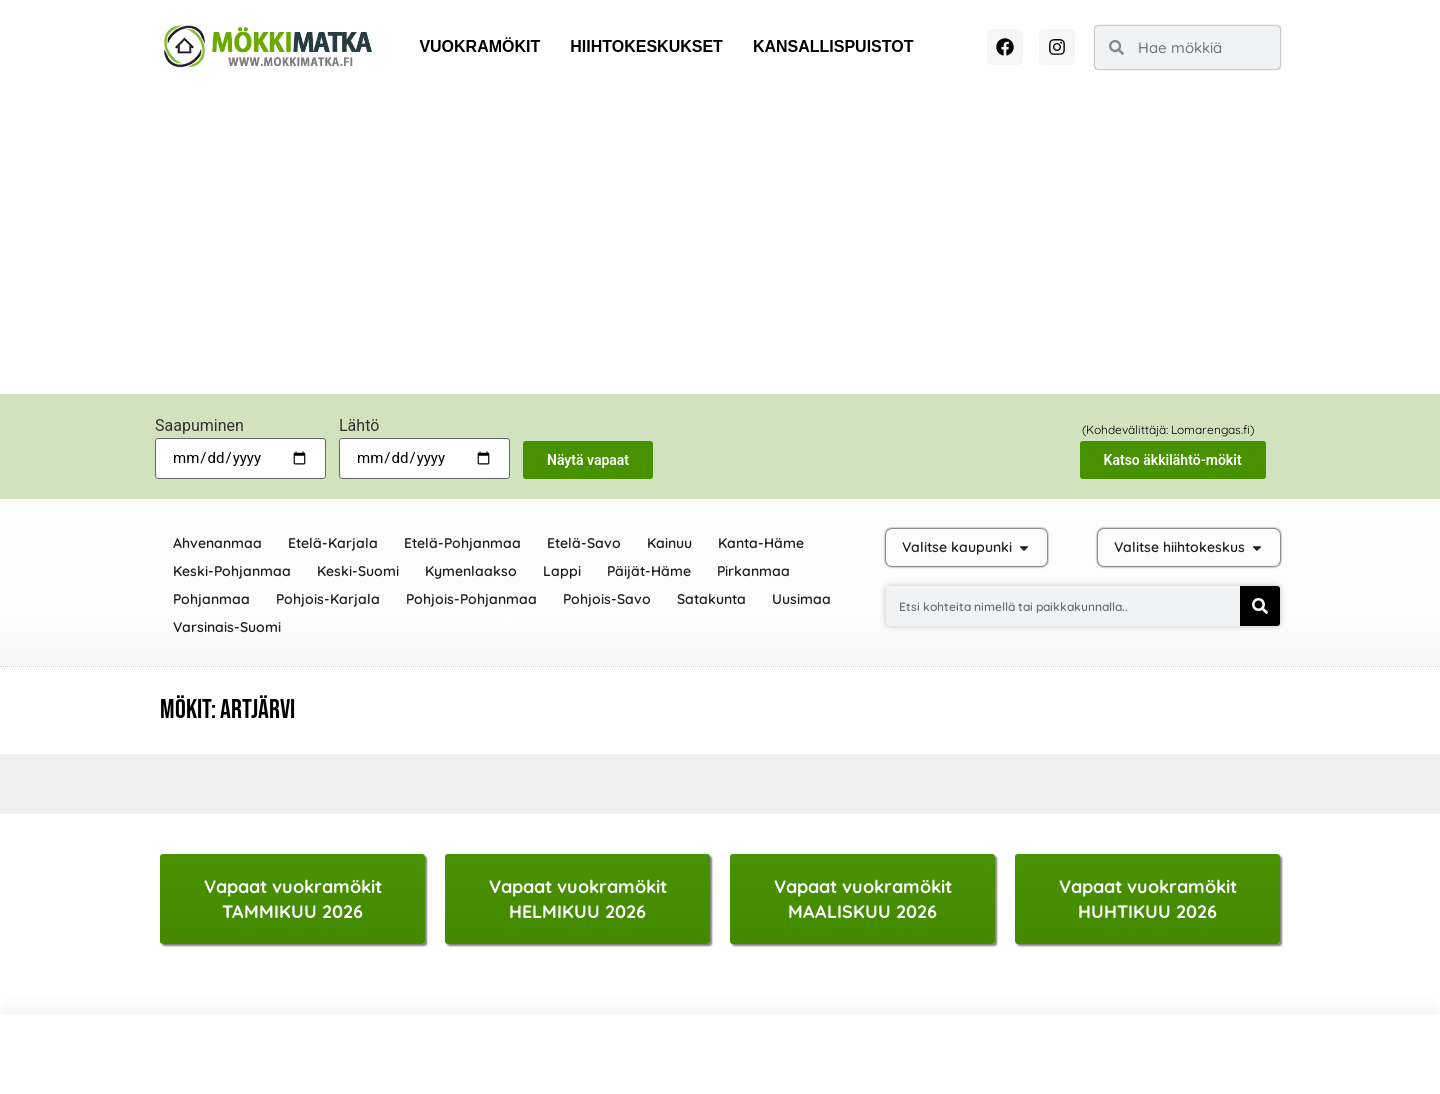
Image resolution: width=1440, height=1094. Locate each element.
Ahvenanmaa (217, 543)
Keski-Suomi (358, 571)
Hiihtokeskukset (646, 46)
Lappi (562, 571)
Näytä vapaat (588, 460)
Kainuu (669, 543)
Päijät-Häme (649, 571)
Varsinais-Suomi (227, 627)
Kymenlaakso (471, 571)
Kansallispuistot (833, 46)
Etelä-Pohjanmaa (462, 543)
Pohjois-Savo (607, 599)
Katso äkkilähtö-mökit (1173, 460)
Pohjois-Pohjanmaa (471, 599)
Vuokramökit (479, 46)
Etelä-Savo (584, 543)
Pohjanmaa (211, 599)
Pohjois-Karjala (328, 599)
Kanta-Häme (761, 543)
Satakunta (711, 599)
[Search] (1260, 606)
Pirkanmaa (753, 571)
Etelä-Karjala (333, 543)
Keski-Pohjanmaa (232, 571)
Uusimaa (801, 599)
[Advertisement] (720, 244)
